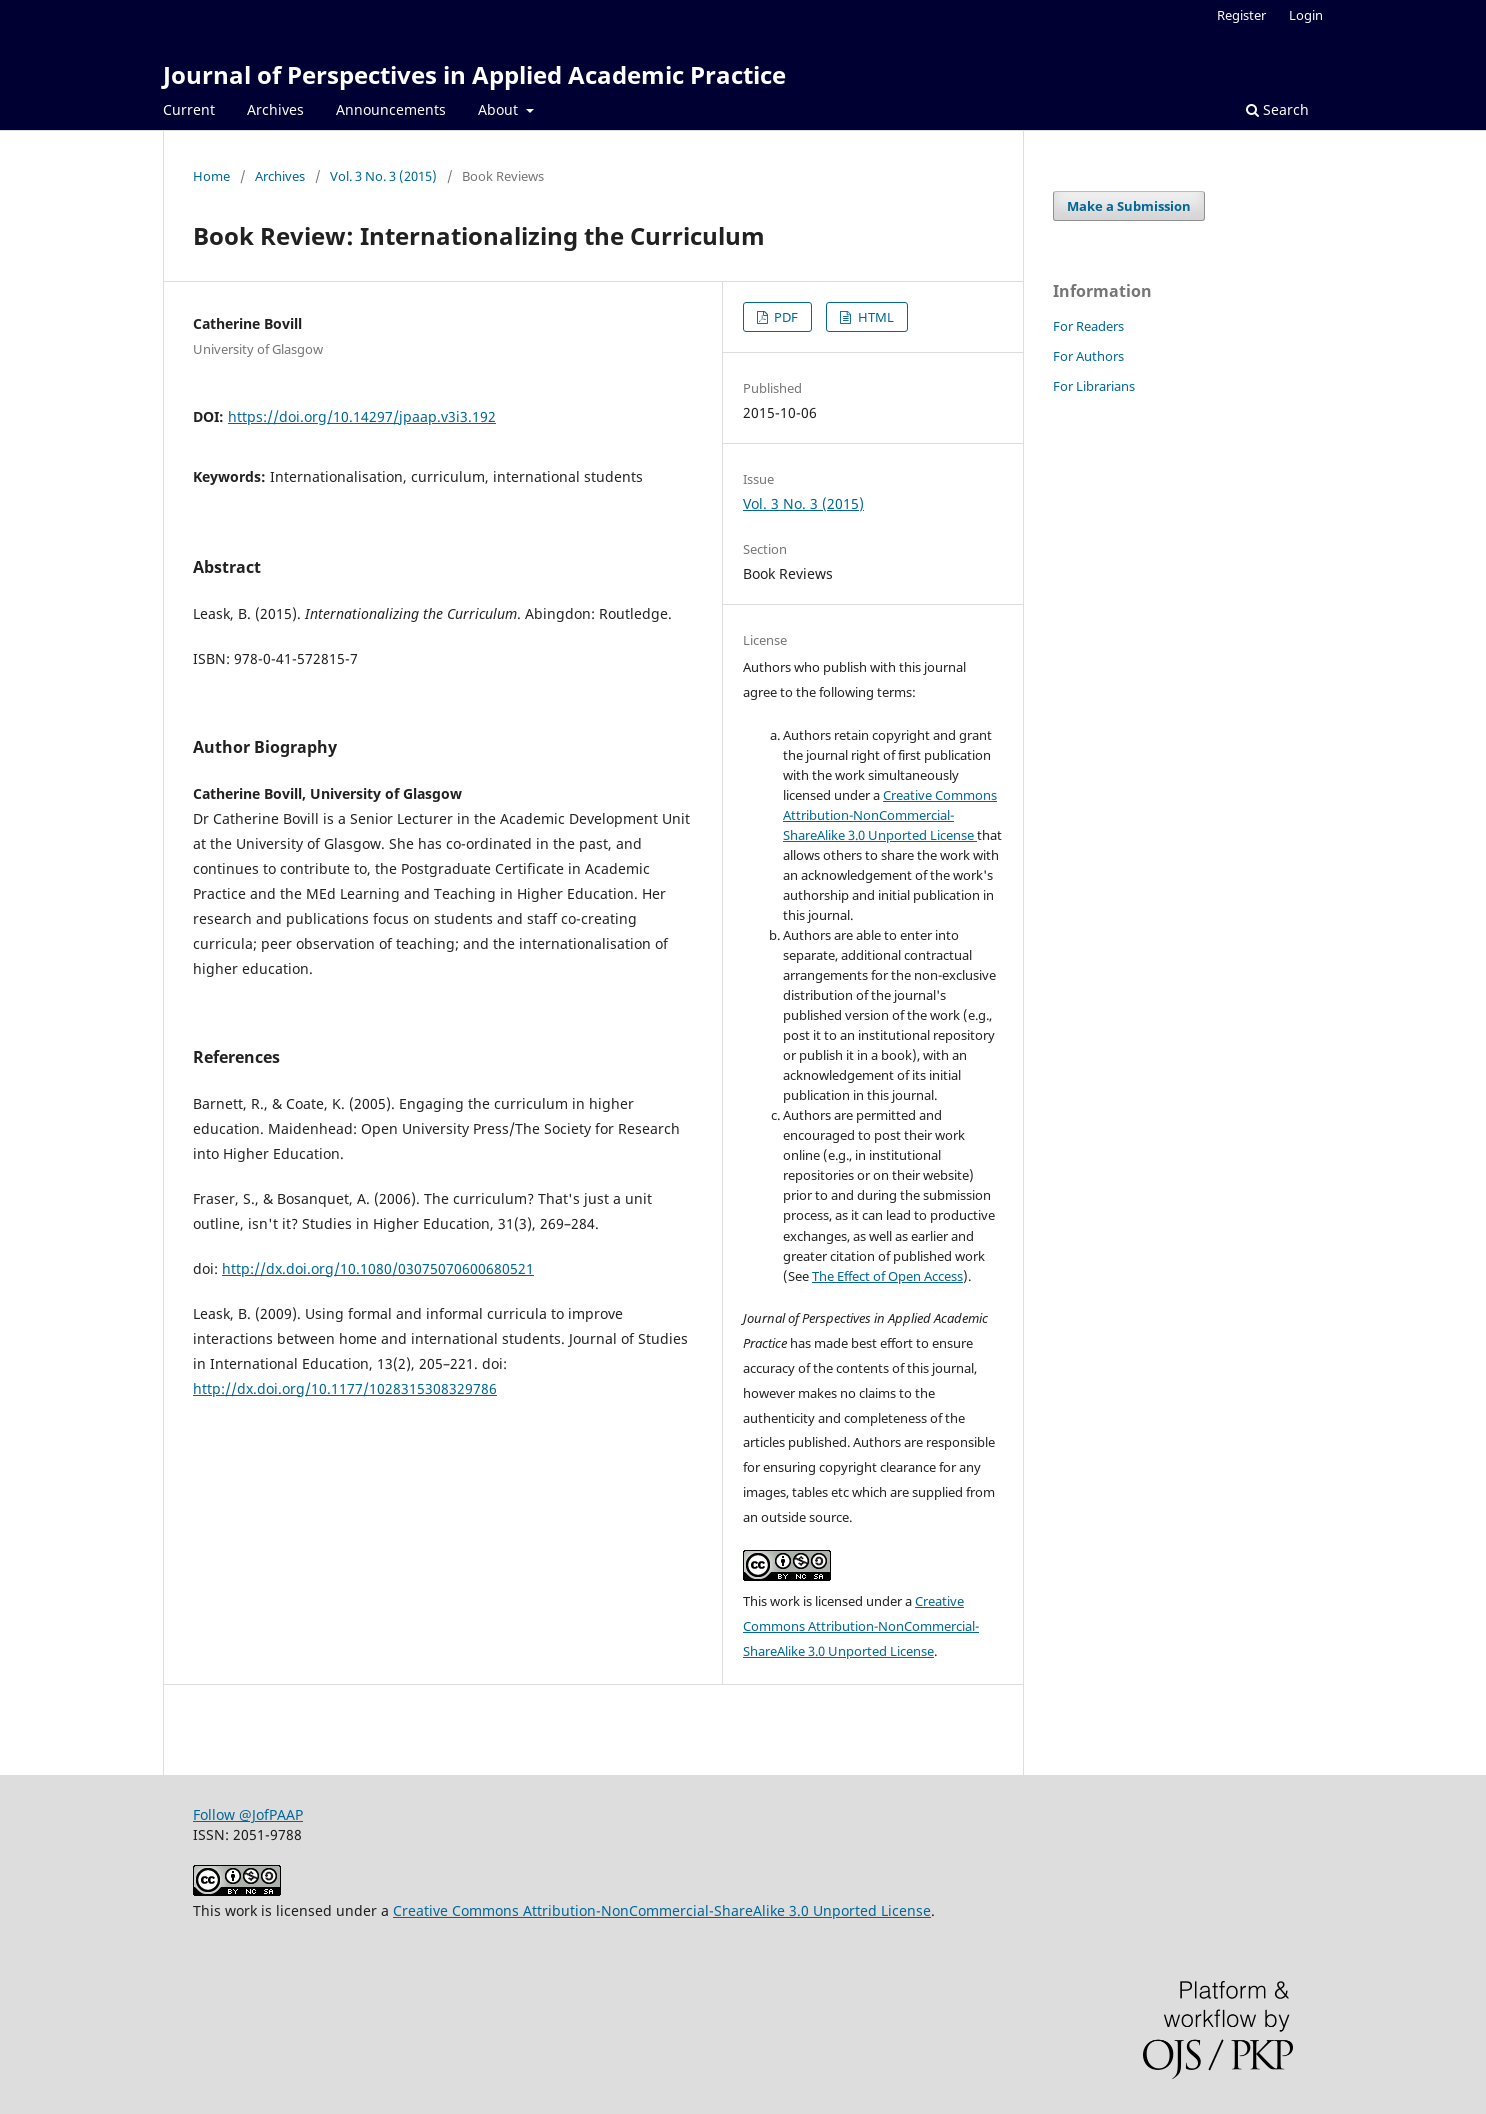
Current (189, 109)
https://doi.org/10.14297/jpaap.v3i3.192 (362, 416)
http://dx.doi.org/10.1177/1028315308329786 (345, 1388)
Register (1241, 15)
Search (1277, 109)
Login (1306, 15)
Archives (275, 109)
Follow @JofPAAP (248, 1814)
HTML (874, 317)
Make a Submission (1129, 206)
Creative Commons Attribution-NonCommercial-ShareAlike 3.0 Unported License (890, 815)
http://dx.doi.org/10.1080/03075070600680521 (378, 1268)
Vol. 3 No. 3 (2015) (383, 176)
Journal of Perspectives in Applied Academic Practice (474, 74)
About (500, 109)
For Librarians (1094, 386)
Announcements (391, 109)
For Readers (1088, 326)
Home (211, 176)
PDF (784, 317)
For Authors (1088, 356)
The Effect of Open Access (887, 1276)
